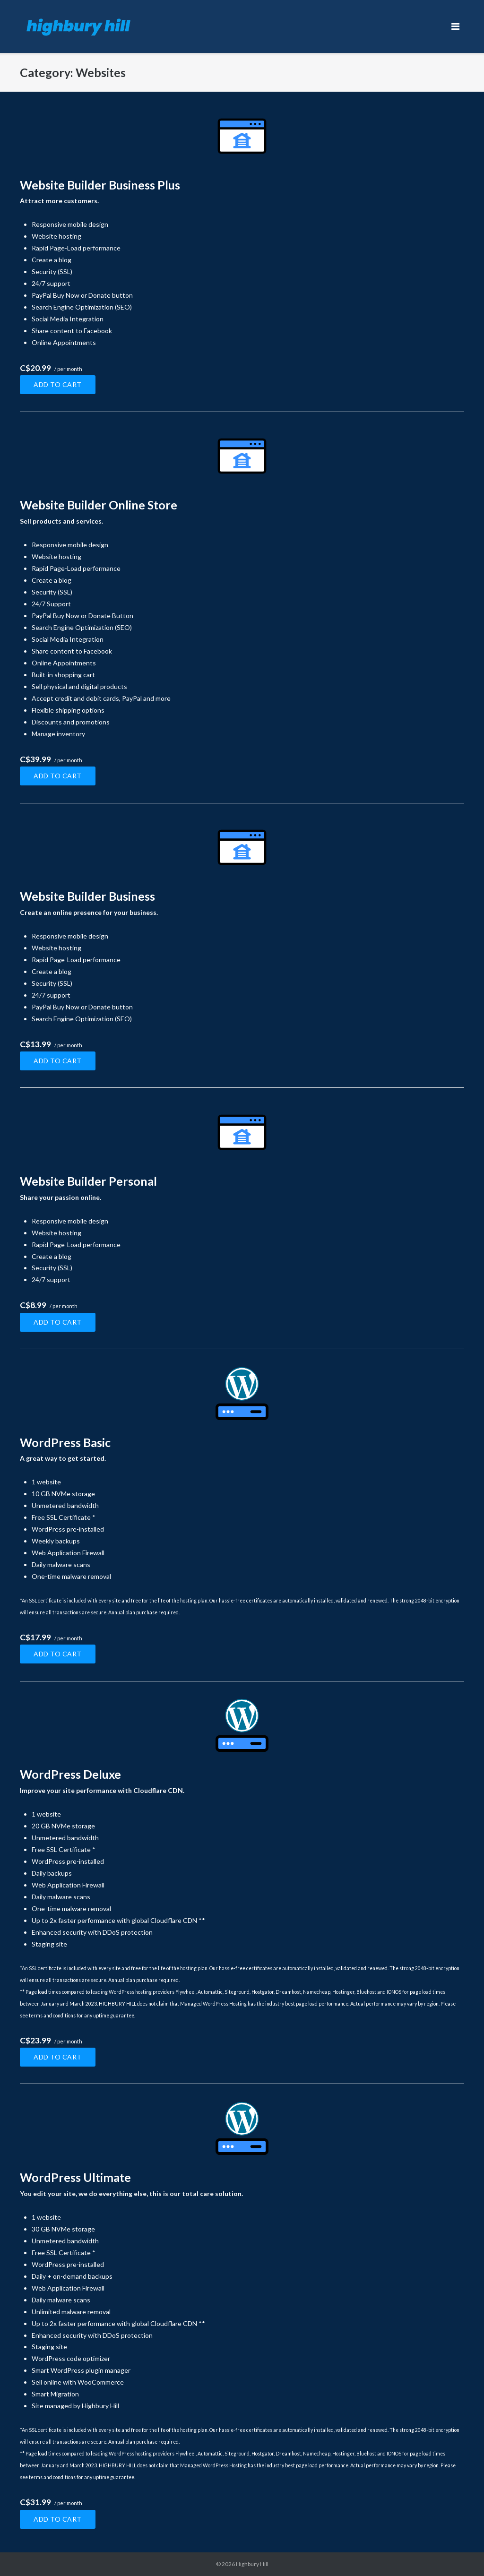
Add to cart (58, 384)
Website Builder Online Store (98, 505)
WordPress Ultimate (75, 2177)
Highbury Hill (252, 2563)
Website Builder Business (87, 896)
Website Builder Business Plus (100, 185)
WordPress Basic (65, 1442)
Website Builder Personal (88, 1181)
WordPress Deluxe (70, 1774)
